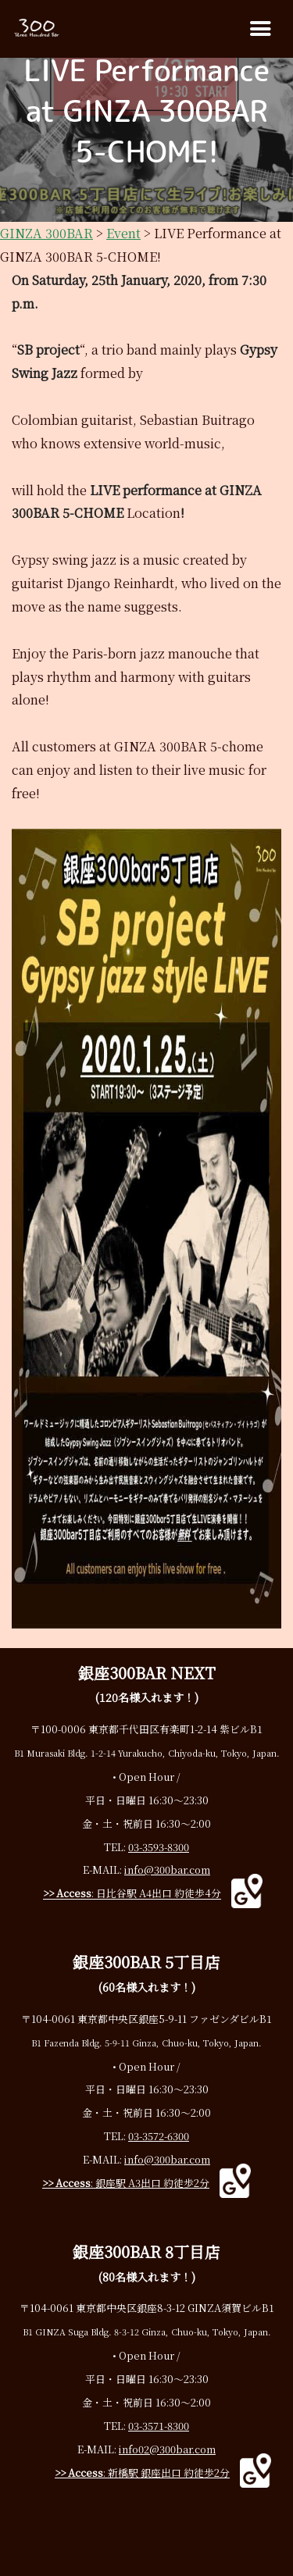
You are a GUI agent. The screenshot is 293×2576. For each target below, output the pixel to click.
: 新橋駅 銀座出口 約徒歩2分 (142, 2472)
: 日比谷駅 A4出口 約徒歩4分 (132, 1893)
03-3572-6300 (158, 2135)
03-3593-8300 (158, 1846)
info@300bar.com (167, 1869)
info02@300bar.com (167, 2449)
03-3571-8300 (158, 2425)
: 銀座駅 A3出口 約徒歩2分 (125, 2182)
